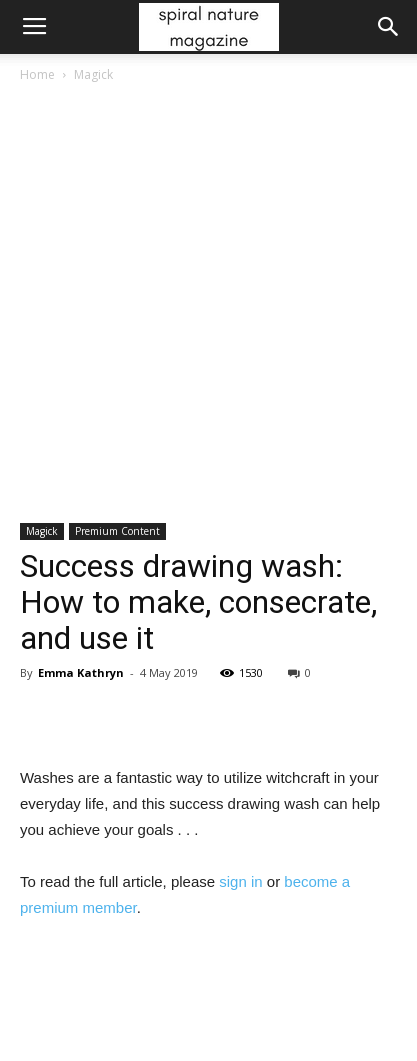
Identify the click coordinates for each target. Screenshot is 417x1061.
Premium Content (117, 531)
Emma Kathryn (81, 672)
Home (37, 74)
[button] (389, 27)
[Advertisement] (208, 304)
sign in (240, 881)
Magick (93, 74)
